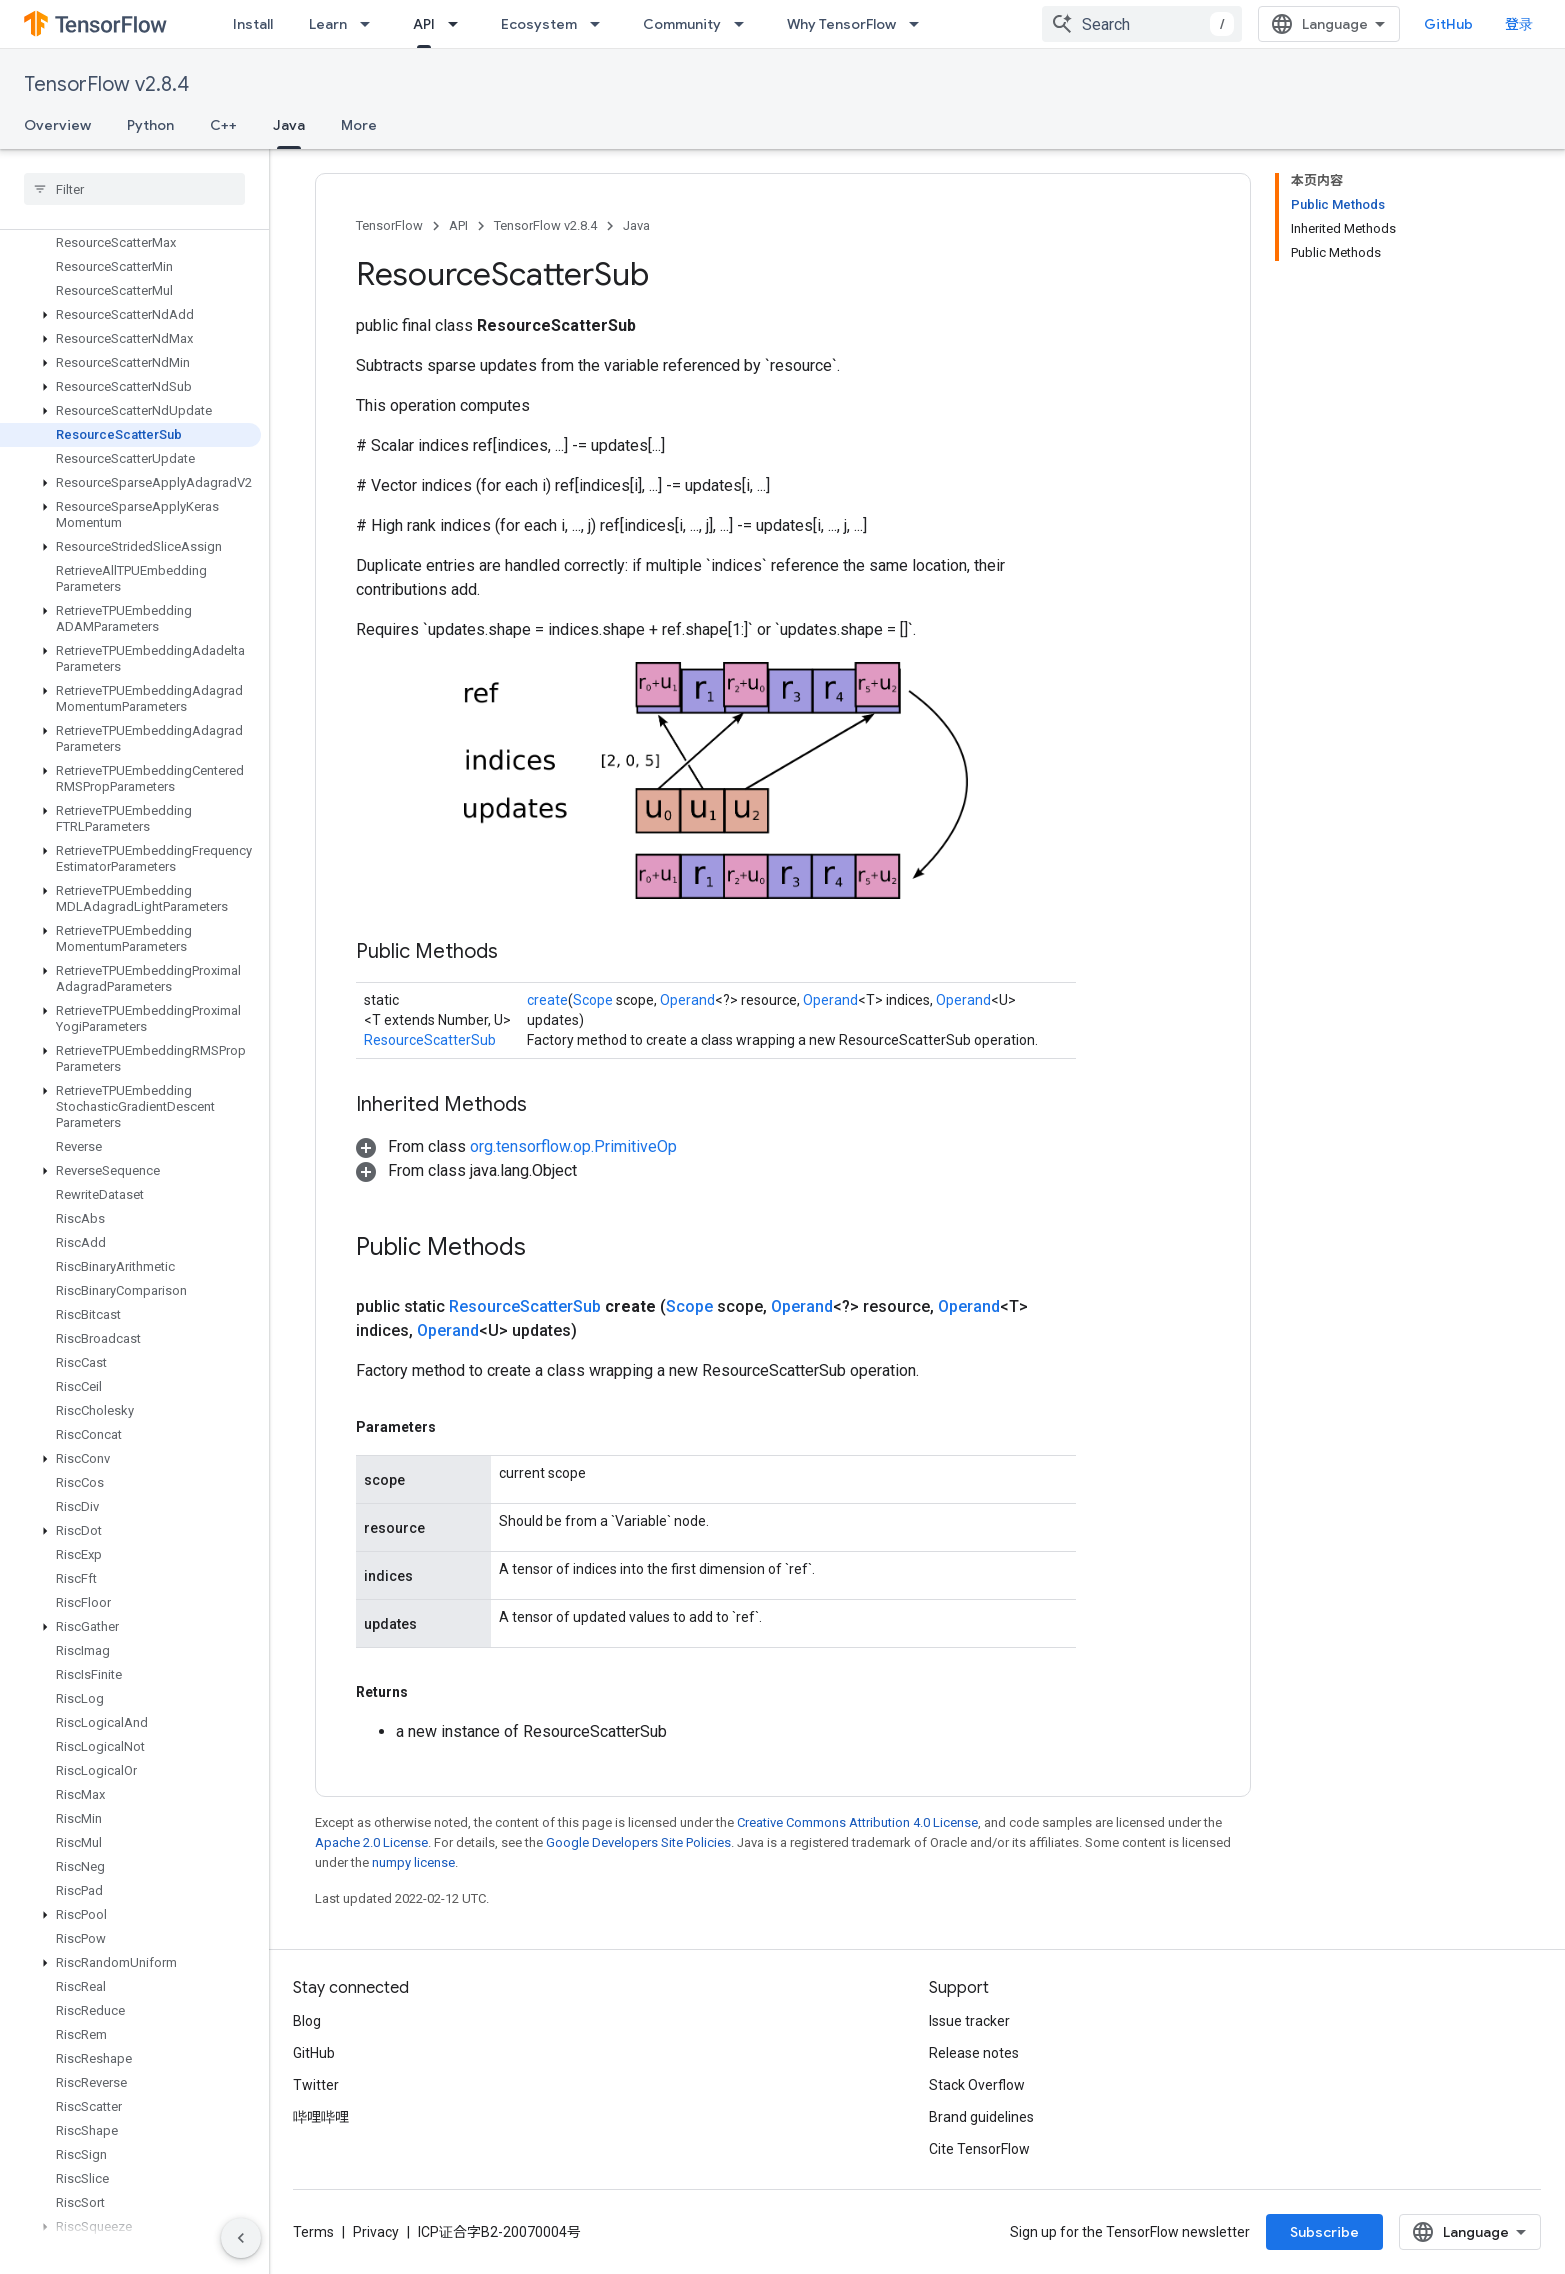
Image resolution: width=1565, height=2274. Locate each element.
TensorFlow (389, 225)
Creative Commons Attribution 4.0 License (857, 1822)
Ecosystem (539, 24)
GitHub (1448, 24)
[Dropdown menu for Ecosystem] (601, 24)
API (458, 225)
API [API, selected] (424, 24)
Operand (687, 1000)
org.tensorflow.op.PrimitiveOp (573, 1146)
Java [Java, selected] (289, 125)
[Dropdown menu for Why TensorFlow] (920, 24)
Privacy (376, 2232)
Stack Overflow (977, 2085)
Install (253, 24)
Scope (593, 1000)
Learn (328, 24)
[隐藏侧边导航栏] (241, 2238)
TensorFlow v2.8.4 (106, 84)
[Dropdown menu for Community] (745, 24)
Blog (307, 2021)
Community (682, 24)
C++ (223, 125)
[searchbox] (134, 189)
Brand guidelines (981, 2117)
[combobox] (1142, 24)
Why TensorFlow (841, 24)
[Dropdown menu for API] (459, 24)
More (359, 125)
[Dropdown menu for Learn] (371, 24)
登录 (1519, 24)
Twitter (316, 2085)
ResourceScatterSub (430, 1040)
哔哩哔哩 (321, 2117)
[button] (130, 315)
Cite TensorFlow (979, 2149)
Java (636, 225)
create (547, 1000)
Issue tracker (969, 2021)
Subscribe (1324, 2232)
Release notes (974, 2053)
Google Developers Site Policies (638, 1842)
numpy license (413, 1862)
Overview (57, 125)
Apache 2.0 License (371, 1842)
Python (150, 125)
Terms (313, 2232)
